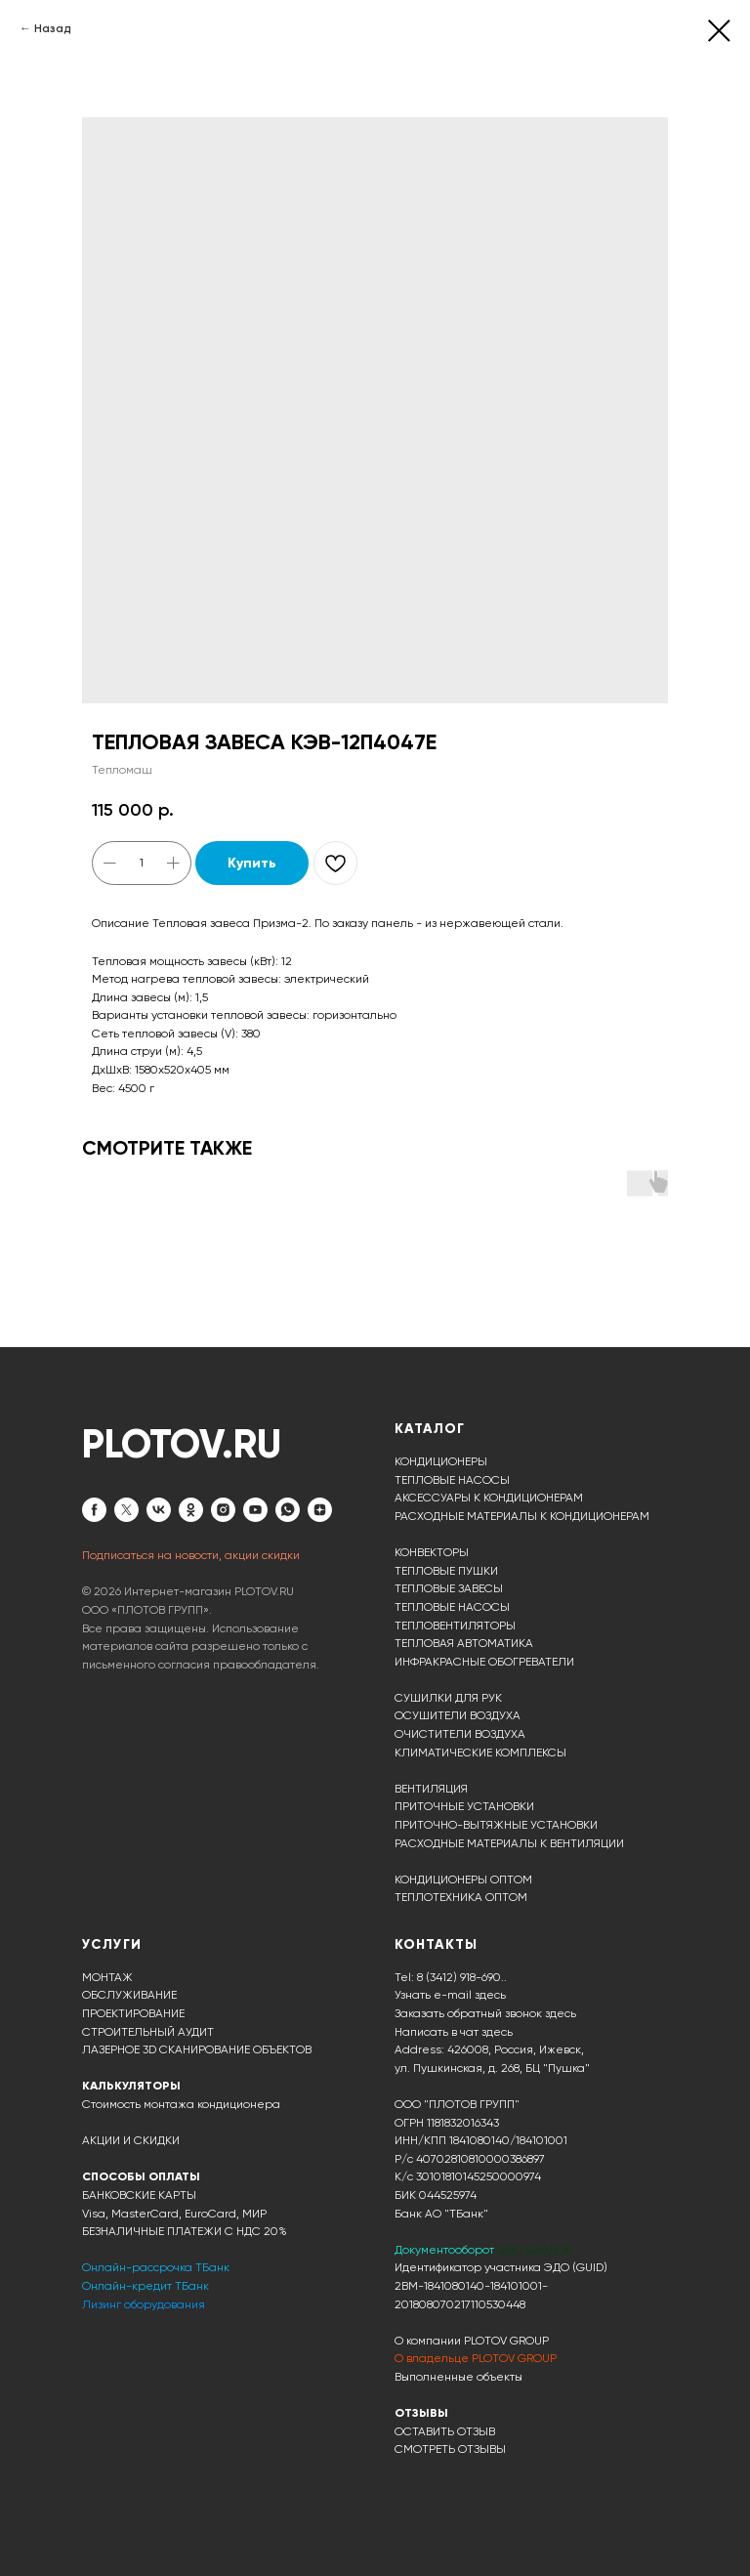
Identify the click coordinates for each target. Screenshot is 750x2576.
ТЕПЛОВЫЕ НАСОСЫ (452, 1480)
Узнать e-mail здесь (450, 1995)
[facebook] (94, 1510)
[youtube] (255, 1510)
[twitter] (126, 1510)
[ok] (191, 1510)
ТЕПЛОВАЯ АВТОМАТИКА (464, 1643)
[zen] (320, 1510)
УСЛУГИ (112, 1944)
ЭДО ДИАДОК (534, 2250)
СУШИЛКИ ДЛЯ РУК (448, 1698)
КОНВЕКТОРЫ (432, 1552)
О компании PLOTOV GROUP (472, 2340)
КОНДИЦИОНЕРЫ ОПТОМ (463, 1879)
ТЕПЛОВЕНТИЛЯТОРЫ (455, 1625)
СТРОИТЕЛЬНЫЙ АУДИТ (148, 2032)
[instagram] (223, 1510)
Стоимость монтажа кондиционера (181, 2104)
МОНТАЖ (107, 1977)
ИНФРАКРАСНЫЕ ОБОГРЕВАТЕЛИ (484, 1661)
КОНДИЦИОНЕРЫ (441, 1461)
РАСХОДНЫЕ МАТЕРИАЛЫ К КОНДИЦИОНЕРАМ (522, 1516)
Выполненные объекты (458, 2377)
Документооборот (446, 2250)
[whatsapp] (287, 1510)
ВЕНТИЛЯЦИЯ (431, 1788)
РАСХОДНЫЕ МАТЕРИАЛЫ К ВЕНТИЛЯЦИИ (509, 1843)
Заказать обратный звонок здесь (485, 2013)
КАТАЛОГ (430, 1428)
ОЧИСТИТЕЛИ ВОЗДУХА (460, 1734)
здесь (497, 2032)
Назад (52, 28)
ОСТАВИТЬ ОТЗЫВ (445, 2431)
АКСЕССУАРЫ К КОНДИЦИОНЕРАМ (489, 1497)
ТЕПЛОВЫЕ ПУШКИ (446, 1571)
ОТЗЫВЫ (421, 2413)
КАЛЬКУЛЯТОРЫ (131, 2085)
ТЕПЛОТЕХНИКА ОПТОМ (461, 1897)
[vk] (158, 1510)
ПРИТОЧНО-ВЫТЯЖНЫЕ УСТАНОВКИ (496, 1825)
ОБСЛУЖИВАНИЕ (129, 1995)
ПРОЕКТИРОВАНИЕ (133, 2013)
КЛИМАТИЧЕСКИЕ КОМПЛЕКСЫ (480, 1752)
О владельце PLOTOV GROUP (476, 2358)
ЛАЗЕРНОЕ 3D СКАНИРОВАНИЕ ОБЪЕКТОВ (197, 2049)
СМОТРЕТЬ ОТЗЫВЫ (450, 2449)
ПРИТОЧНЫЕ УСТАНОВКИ (464, 1806)
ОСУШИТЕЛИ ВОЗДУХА (458, 1715)
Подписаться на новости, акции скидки (191, 1555)
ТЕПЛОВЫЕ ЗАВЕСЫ (449, 1588)
